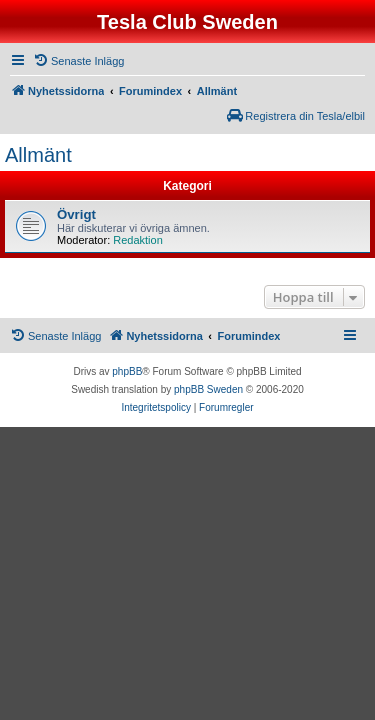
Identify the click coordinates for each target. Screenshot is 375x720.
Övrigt (76, 214)
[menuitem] (78, 61)
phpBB (127, 371)
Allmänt (38, 155)
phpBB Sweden (208, 389)
